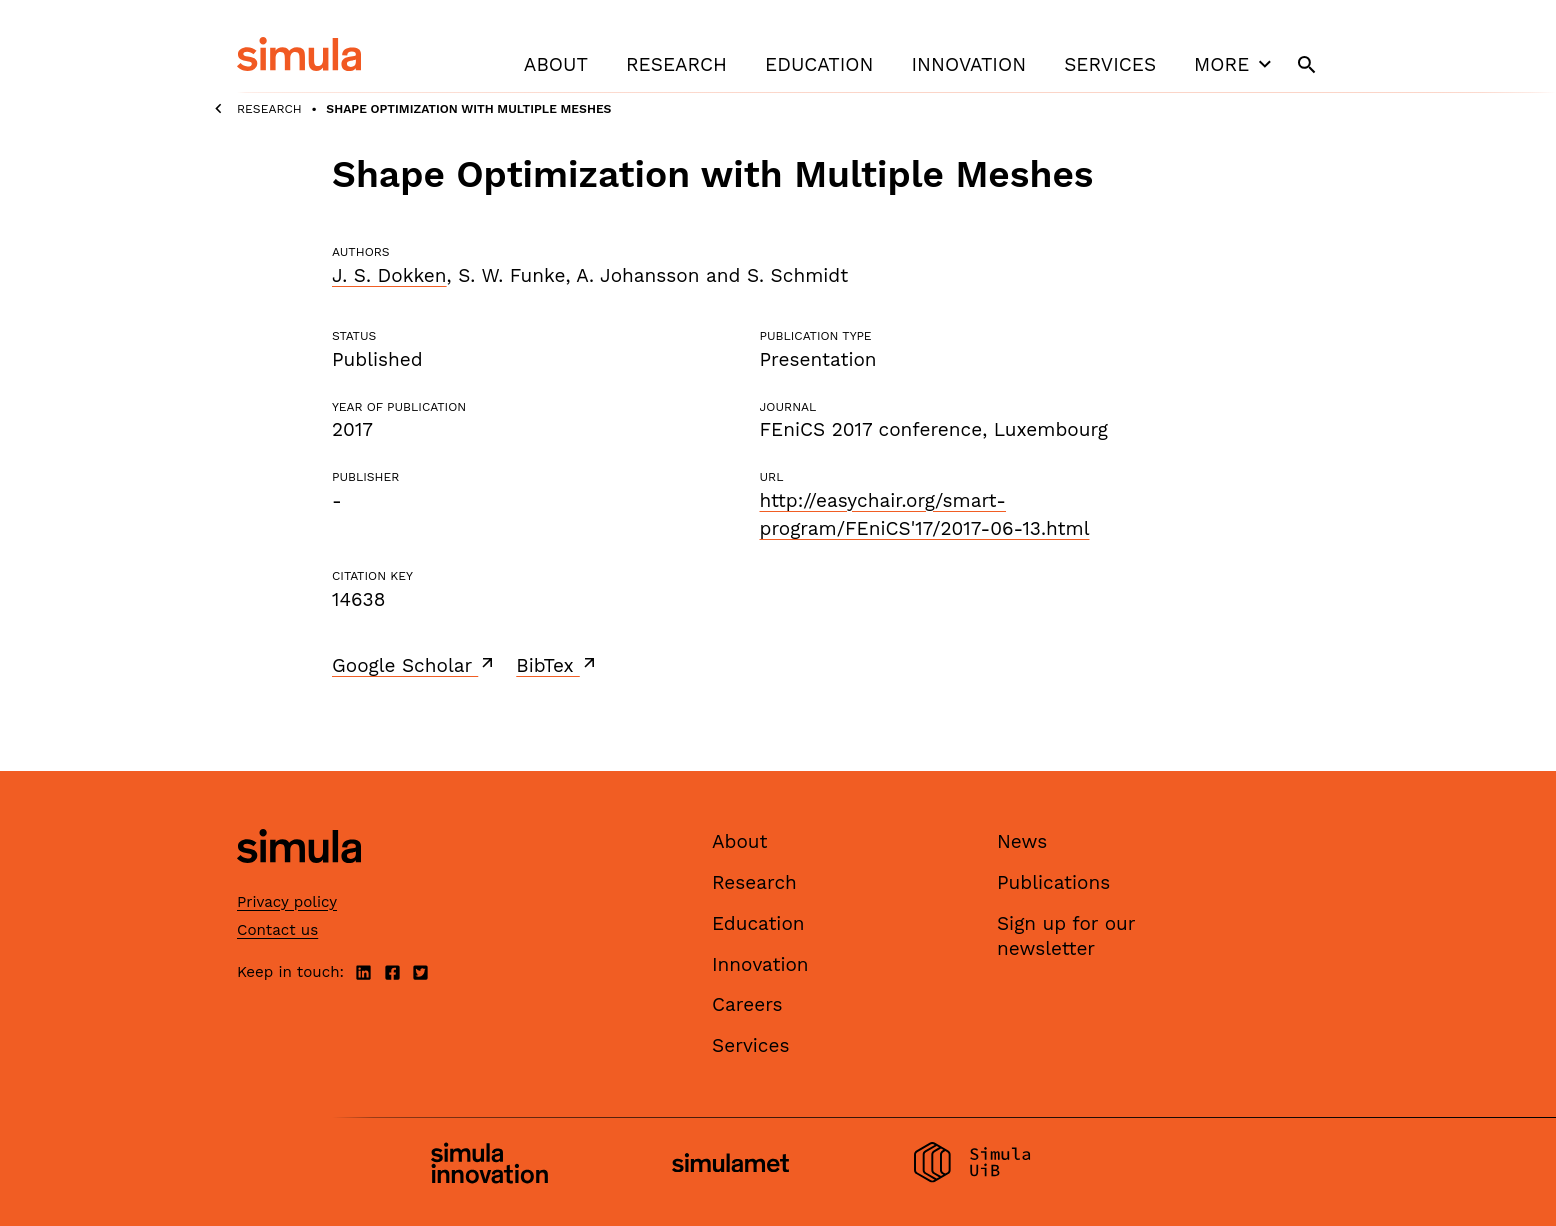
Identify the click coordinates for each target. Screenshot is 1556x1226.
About (556, 64)
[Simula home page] (299, 880)
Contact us (277, 930)
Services (1110, 64)
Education (819, 64)
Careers (747, 1004)
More (1235, 64)
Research (676, 64)
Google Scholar (414, 665)
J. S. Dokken (389, 275)
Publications (1053, 882)
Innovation (968, 64)
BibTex (557, 665)
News (1022, 841)
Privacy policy (287, 902)
